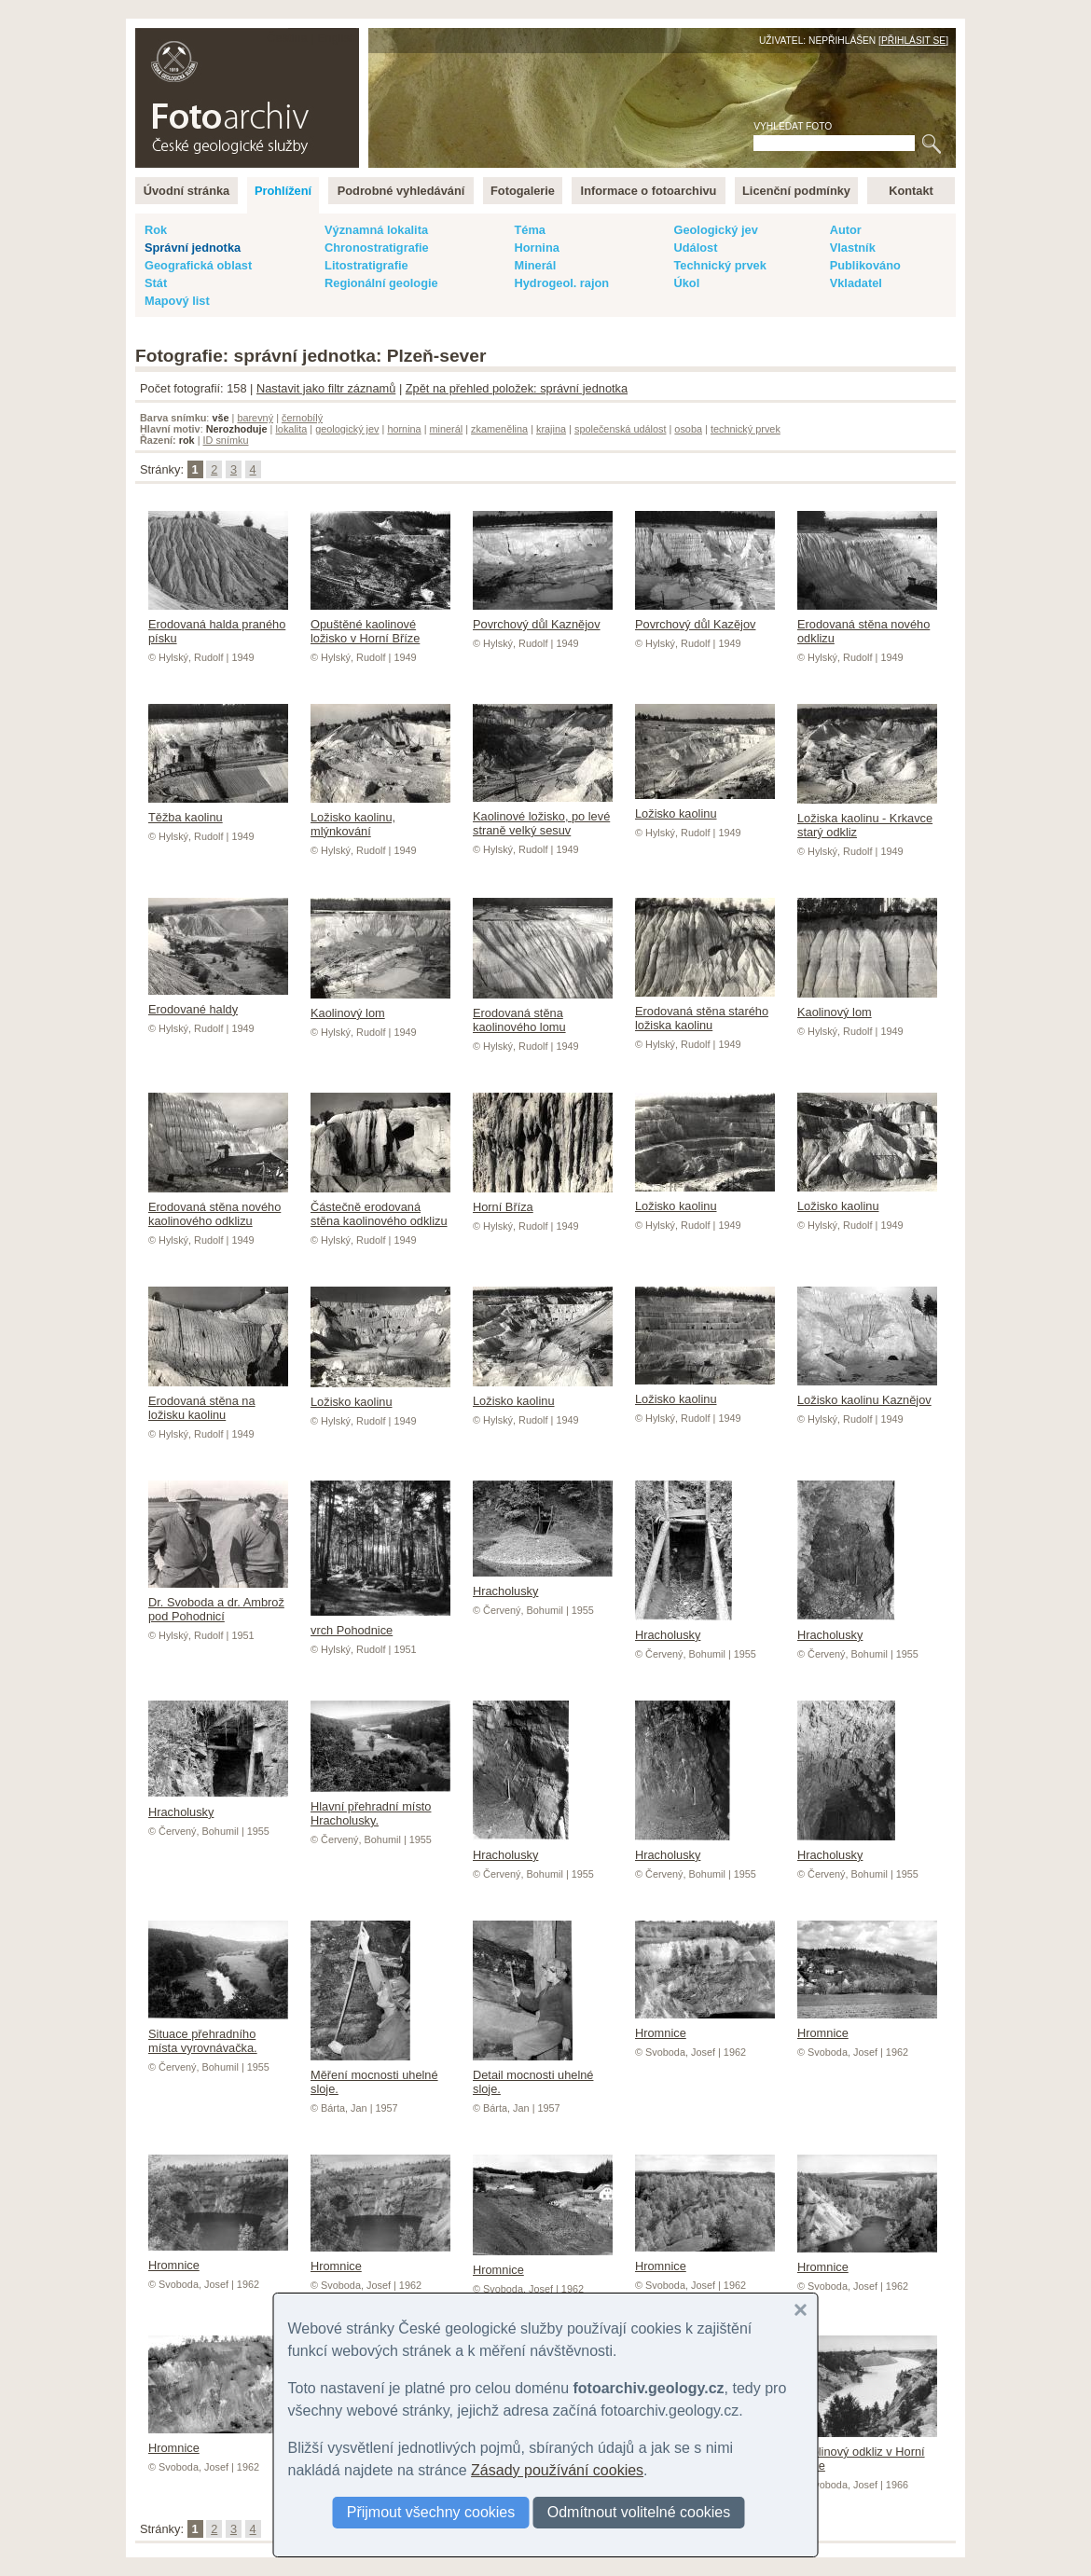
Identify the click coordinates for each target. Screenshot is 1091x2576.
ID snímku (226, 440)
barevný (255, 417)
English (336, 38)
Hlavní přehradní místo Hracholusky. (380, 1806)
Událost (695, 248)
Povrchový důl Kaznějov (543, 617)
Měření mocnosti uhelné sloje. (374, 2075)
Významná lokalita (376, 230)
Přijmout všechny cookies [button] (431, 2512)
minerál (446, 428)
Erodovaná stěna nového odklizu (867, 624)
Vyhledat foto (792, 126)
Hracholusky (683, 1628)
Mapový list (177, 301)
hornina (404, 428)
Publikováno (865, 265)
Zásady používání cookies (557, 2470)
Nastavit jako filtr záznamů (325, 388)
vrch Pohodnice (380, 1623)
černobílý (302, 417)
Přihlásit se (913, 40)
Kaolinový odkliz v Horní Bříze (867, 2452)
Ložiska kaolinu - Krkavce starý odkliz (867, 818)
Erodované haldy (218, 1002)
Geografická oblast (198, 265)
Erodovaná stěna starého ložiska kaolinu (705, 1011)
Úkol (686, 283)
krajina (551, 428)
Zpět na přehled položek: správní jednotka (517, 388)
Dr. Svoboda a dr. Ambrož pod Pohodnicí (218, 1602)
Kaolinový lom (380, 1006)
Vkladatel (856, 283)
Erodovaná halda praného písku (218, 624)
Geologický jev (715, 230)
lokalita (291, 428)
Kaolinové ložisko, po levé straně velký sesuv (543, 816)
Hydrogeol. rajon (561, 283)
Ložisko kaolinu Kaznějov (867, 1393)
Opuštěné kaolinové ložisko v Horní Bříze (380, 624)
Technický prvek (719, 265)
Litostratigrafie (366, 265)
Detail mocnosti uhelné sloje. (533, 2075)
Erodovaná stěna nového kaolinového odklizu (218, 1207)
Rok (156, 230)
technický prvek (745, 428)
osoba (688, 428)
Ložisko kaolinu (705, 806)
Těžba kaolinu (218, 810)
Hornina (536, 248)
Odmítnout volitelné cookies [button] (639, 2512)
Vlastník (853, 248)
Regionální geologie (381, 283)
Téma (529, 230)
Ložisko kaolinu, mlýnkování (380, 817)
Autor (846, 230)
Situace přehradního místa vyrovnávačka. (218, 2034)
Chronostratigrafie (377, 248)
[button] (801, 2310)
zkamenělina (499, 428)
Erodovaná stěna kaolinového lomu (543, 1013)
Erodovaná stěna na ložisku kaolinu (218, 1401)
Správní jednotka (193, 248)
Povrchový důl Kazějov (705, 617)
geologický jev (347, 428)
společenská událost (620, 428)
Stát (156, 283)
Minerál (535, 265)
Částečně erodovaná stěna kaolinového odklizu (380, 1207)
